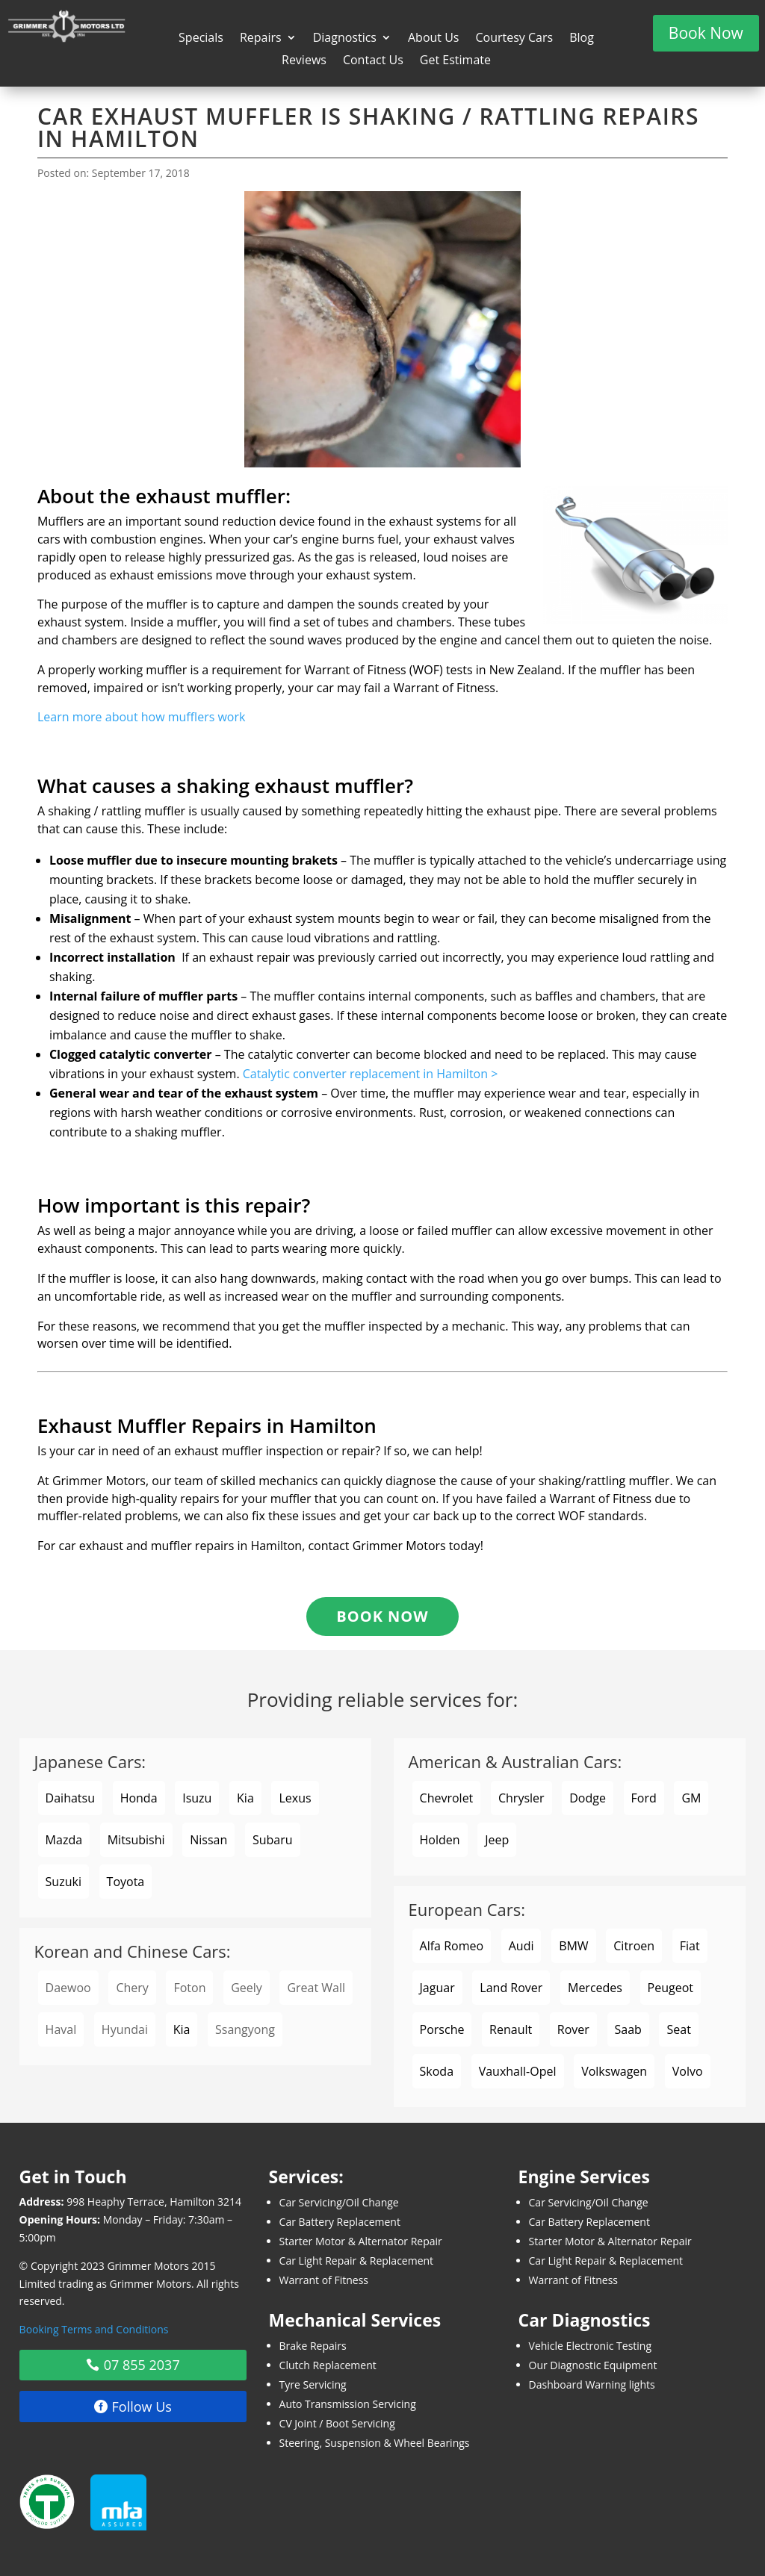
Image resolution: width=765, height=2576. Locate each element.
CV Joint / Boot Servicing (337, 2423)
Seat (678, 2029)
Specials (201, 39)
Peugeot (670, 1987)
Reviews (304, 61)
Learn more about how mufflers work (141, 717)
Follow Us (142, 2406)
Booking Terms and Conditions (94, 2329)
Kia (245, 1798)
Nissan (208, 1840)
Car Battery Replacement (339, 2222)
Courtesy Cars (514, 39)
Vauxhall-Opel (518, 2071)
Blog (581, 39)
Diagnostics (345, 39)
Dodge (587, 1798)
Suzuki (63, 1881)
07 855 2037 (142, 2365)
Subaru (273, 1840)
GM (691, 1798)
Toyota (126, 1881)
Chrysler (521, 1798)
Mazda (64, 1840)
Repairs (261, 39)
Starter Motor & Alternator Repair (360, 2241)
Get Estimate (455, 61)
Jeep (497, 1840)
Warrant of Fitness (323, 2280)
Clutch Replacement (328, 2365)
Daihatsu (70, 1798)
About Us (433, 39)
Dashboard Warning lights (592, 2384)
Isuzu (196, 1798)
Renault (510, 2029)
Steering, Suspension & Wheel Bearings (374, 2443)
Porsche (442, 2029)
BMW (574, 1946)
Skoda (436, 2071)
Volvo (687, 2071)
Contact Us (373, 61)
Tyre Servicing (313, 2384)
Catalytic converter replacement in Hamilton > (370, 1073)
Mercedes (595, 1987)
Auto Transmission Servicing (347, 2404)
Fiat (690, 1946)
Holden (440, 1840)
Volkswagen (614, 2071)
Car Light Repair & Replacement (356, 2260)
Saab (628, 2029)
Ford (644, 1798)
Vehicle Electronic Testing (590, 2346)
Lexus (295, 1798)
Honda (139, 1798)
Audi (521, 1946)
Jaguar (437, 1987)
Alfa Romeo (452, 1946)
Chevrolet (447, 1798)
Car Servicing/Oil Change (339, 2202)
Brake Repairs (313, 2346)
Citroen (633, 1946)
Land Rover (511, 1987)
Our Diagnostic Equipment (593, 2365)
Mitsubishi (136, 1840)
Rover (573, 2029)
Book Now (706, 32)
